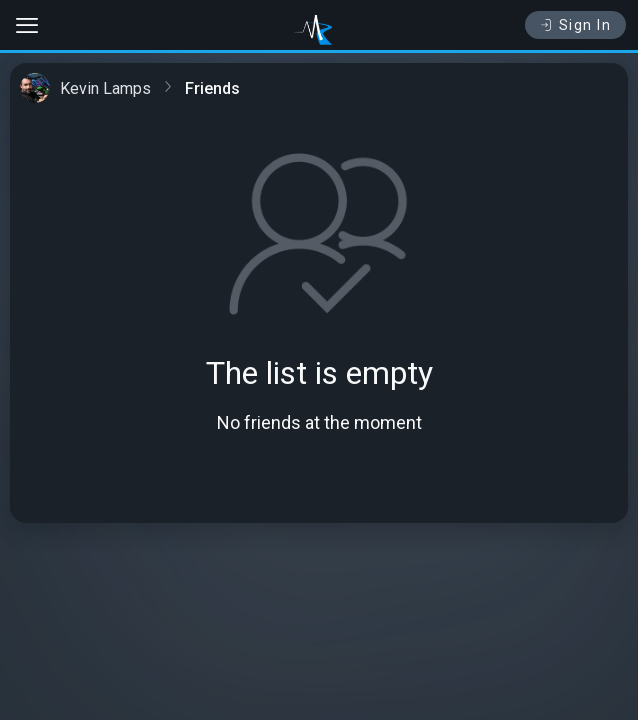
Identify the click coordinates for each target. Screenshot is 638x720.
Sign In (575, 25)
